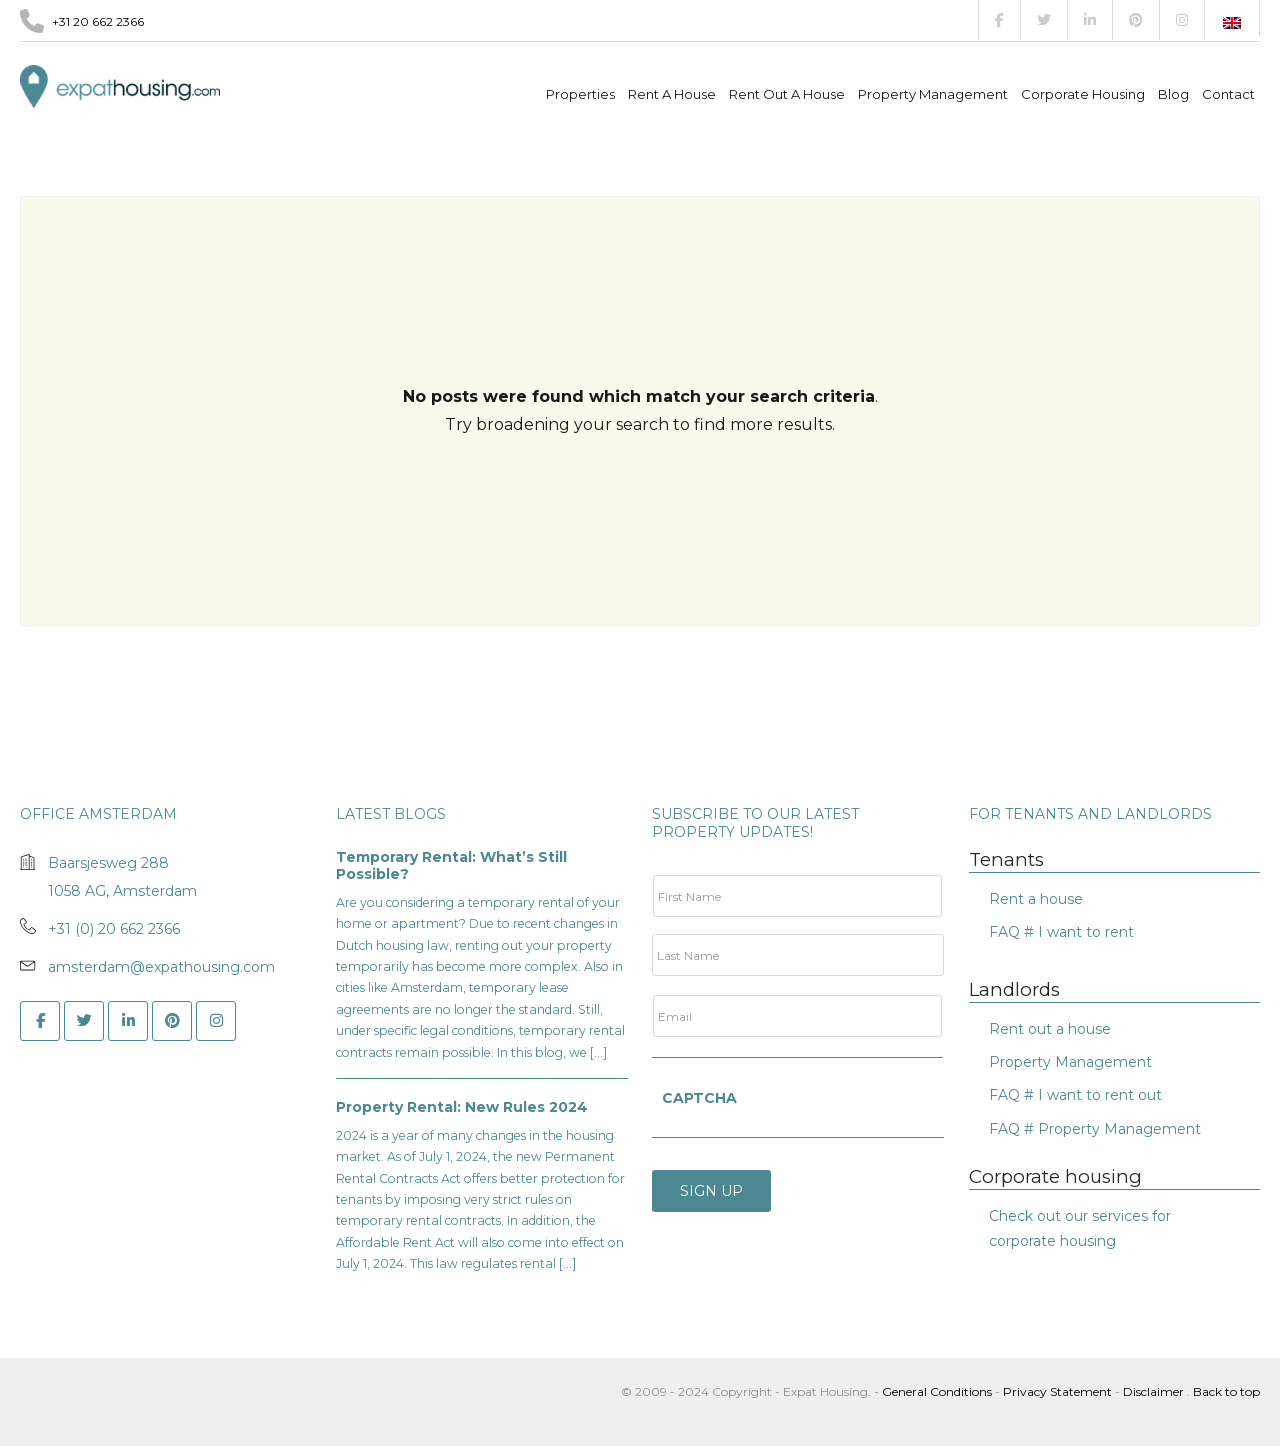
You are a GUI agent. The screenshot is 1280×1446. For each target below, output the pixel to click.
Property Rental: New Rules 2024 (462, 1107)
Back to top (1226, 1391)
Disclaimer (1153, 1391)
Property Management (1070, 1062)
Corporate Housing (1083, 94)
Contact (1228, 94)
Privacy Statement (1057, 1391)
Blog (1173, 94)
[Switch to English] (1232, 23)
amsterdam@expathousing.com (161, 967)
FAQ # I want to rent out (1075, 1095)
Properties (580, 94)
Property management (933, 94)
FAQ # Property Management (1095, 1129)
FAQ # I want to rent (1061, 932)
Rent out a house (787, 94)
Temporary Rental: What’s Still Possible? (451, 866)
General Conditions (938, 1391)
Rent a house (672, 94)
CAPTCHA (699, 1098)
